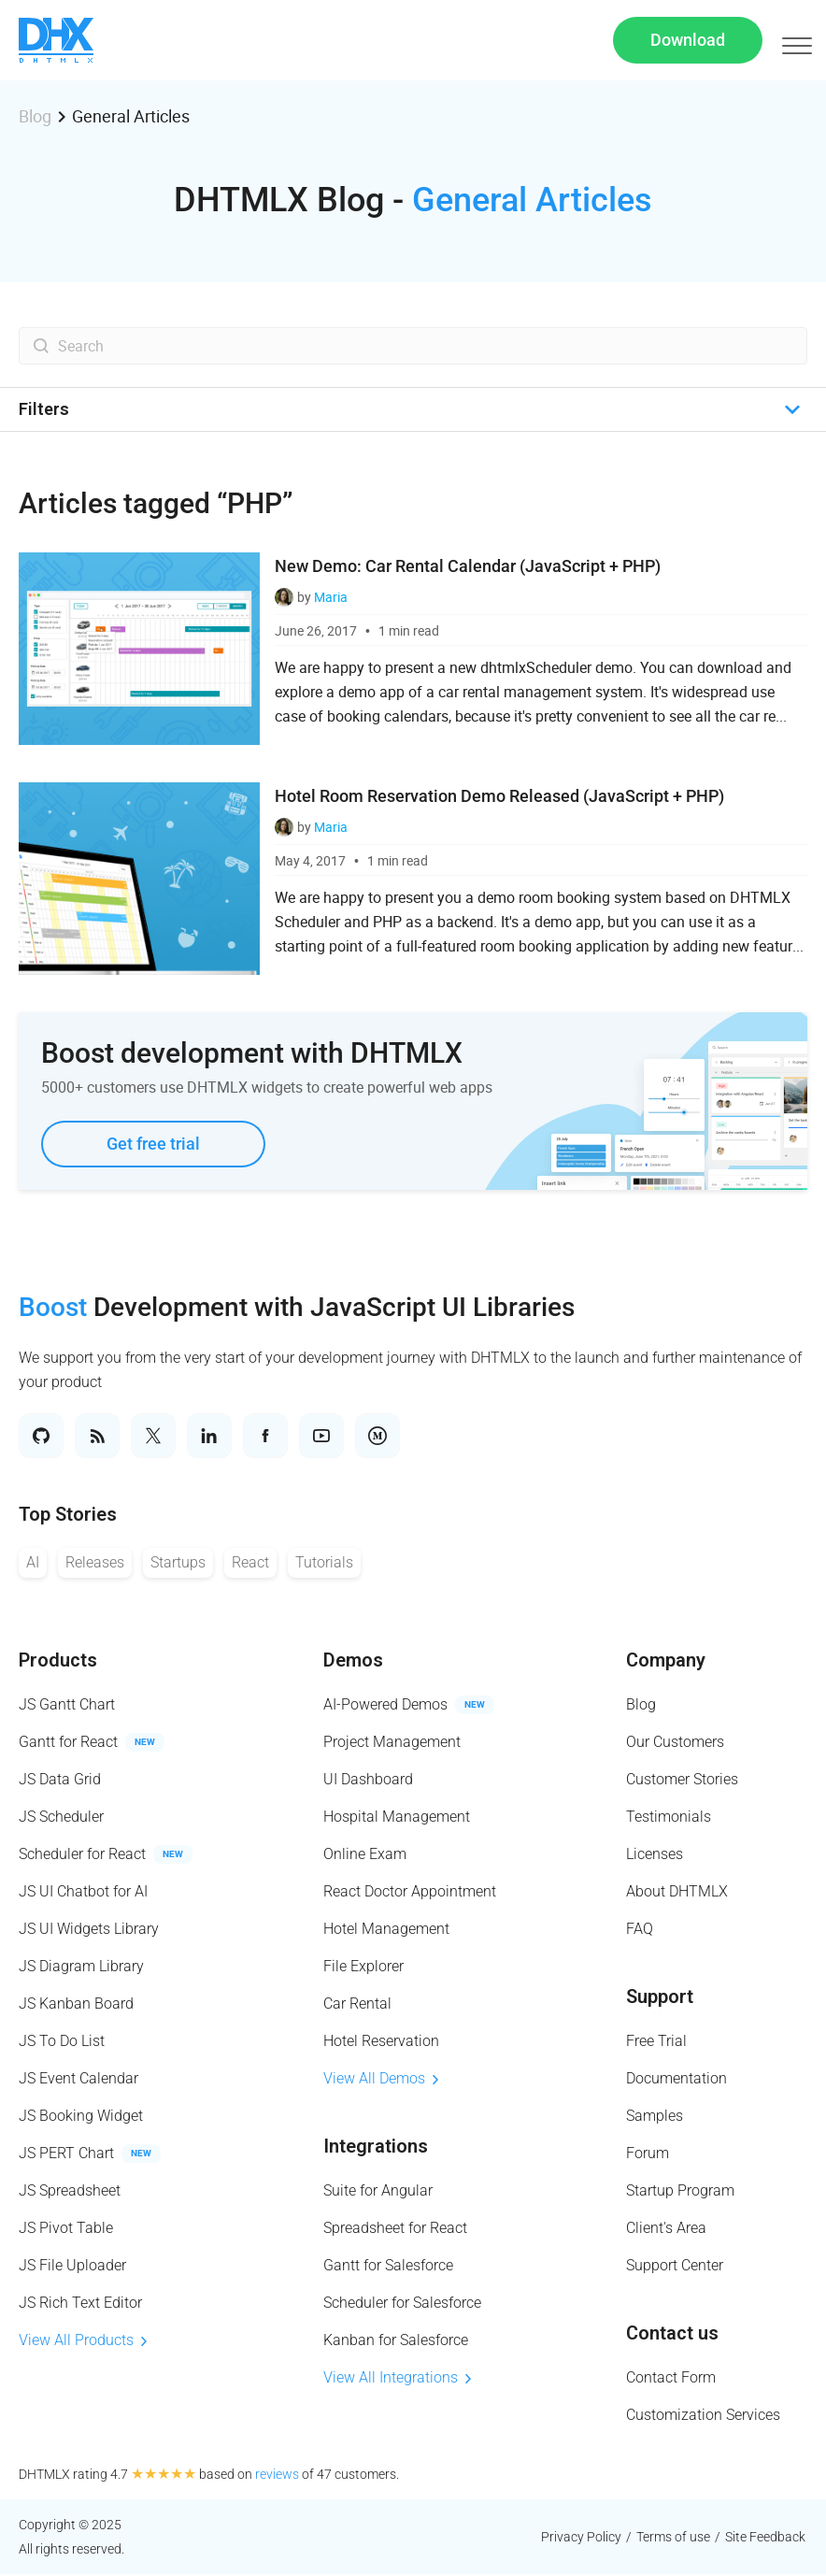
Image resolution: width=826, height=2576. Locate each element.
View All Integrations (397, 2379)
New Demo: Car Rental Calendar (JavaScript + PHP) (468, 568)
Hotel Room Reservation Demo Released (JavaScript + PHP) (499, 798)
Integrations (375, 2148)
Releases (94, 1564)
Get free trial (153, 1145)
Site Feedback (765, 2538)
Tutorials (324, 1564)
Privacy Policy (581, 2538)
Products (58, 1662)
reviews (277, 2476)
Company (665, 1662)
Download (687, 40)
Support (659, 1998)
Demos (353, 1662)
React (250, 1564)
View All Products (83, 2342)
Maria (331, 599)
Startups (178, 1564)
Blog (35, 118)
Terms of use (673, 2538)
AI (32, 1564)
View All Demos (380, 2080)
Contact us (672, 2335)
